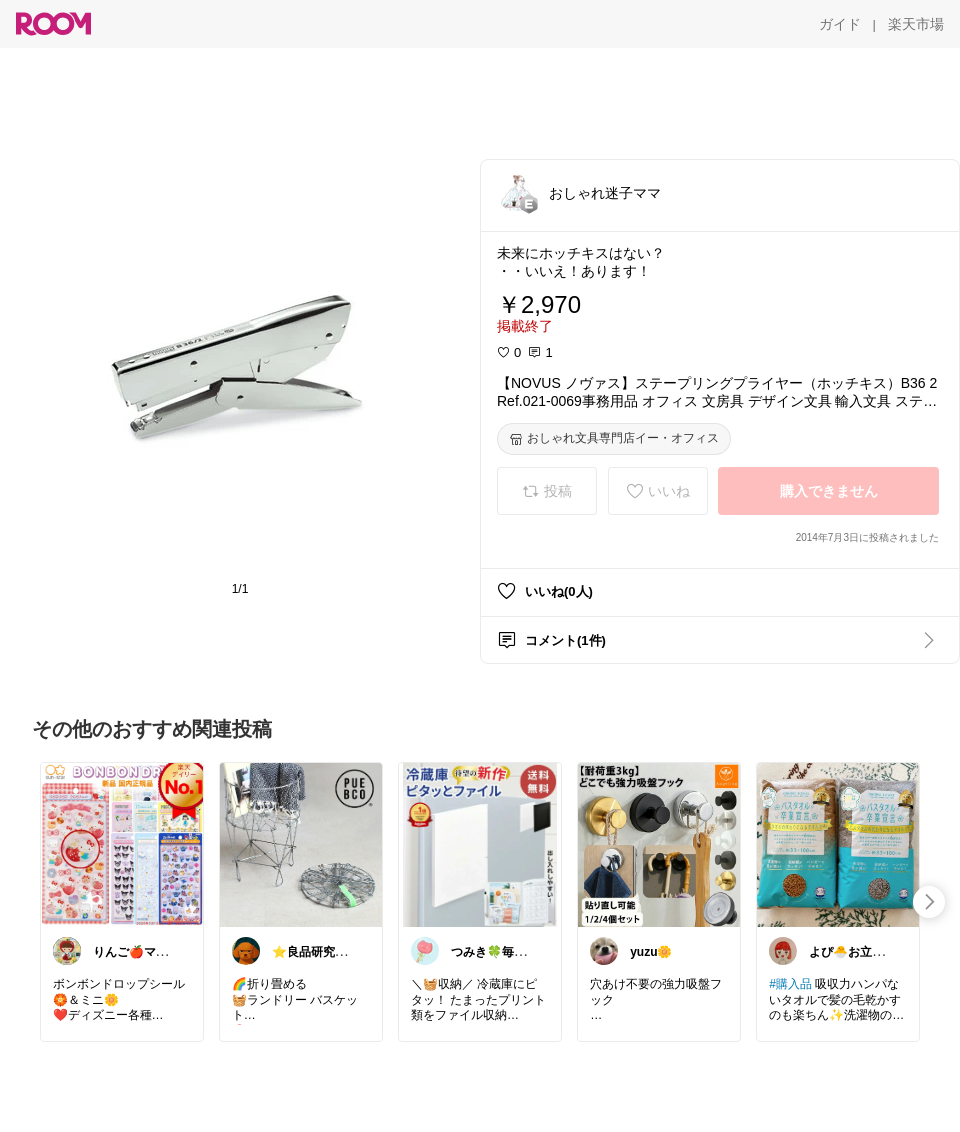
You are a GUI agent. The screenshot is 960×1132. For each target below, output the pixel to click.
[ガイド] (840, 24)
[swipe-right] (929, 902)
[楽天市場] (916, 24)
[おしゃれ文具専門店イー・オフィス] (614, 439)
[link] (122, 844)
